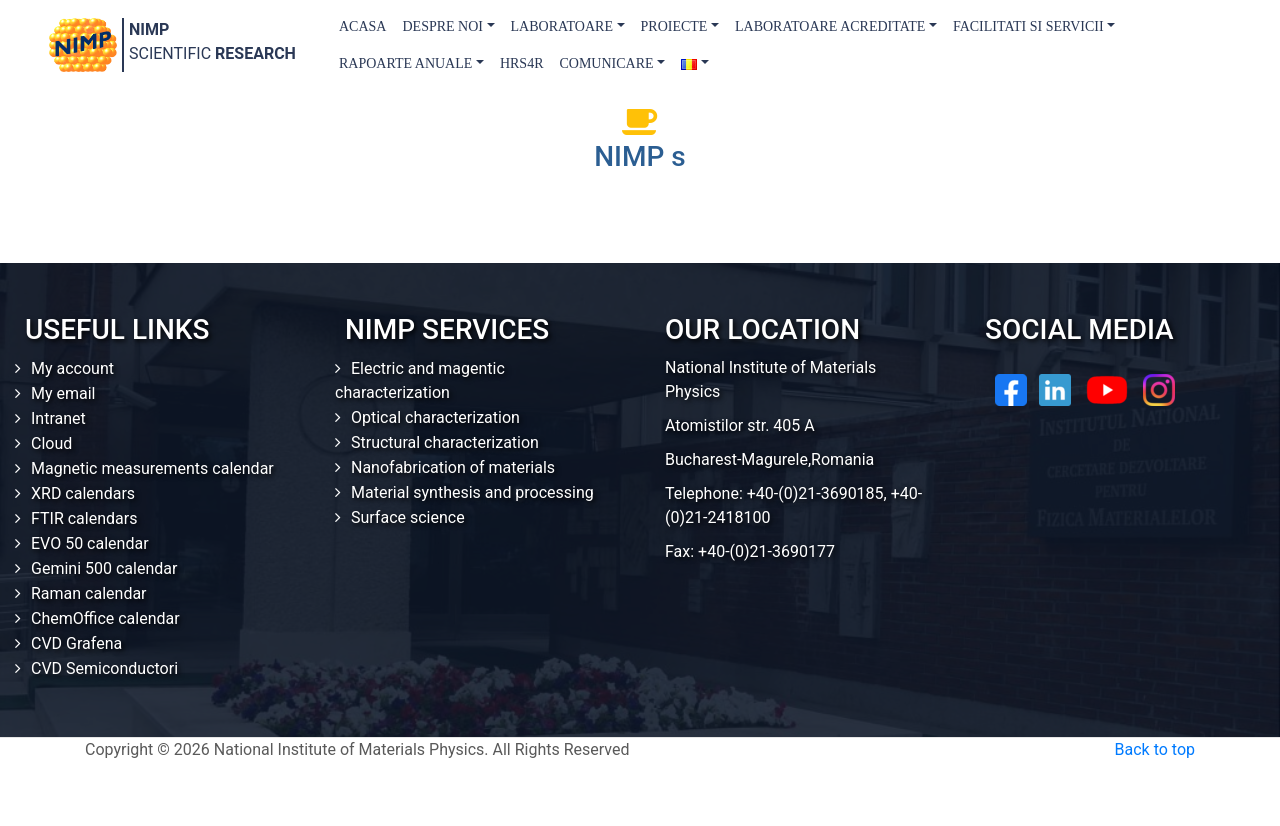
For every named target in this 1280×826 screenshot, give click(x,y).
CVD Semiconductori (104, 668)
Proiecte (674, 26)
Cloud (51, 443)
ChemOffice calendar (105, 618)
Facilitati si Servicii (1028, 26)
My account (72, 368)
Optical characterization (435, 417)
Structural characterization (445, 442)
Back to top (1155, 749)
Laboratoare (562, 26)
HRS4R (522, 63)
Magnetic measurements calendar (152, 468)
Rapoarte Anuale (405, 63)
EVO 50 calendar (90, 543)
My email (63, 393)
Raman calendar (89, 593)
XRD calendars (83, 493)
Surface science (408, 517)
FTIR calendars (84, 518)
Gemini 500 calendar (104, 568)
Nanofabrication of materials (453, 467)
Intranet (58, 418)
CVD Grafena (76, 643)
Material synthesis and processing (472, 492)
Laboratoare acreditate (830, 26)
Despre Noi (442, 26)
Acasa (362, 26)
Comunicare (606, 63)
